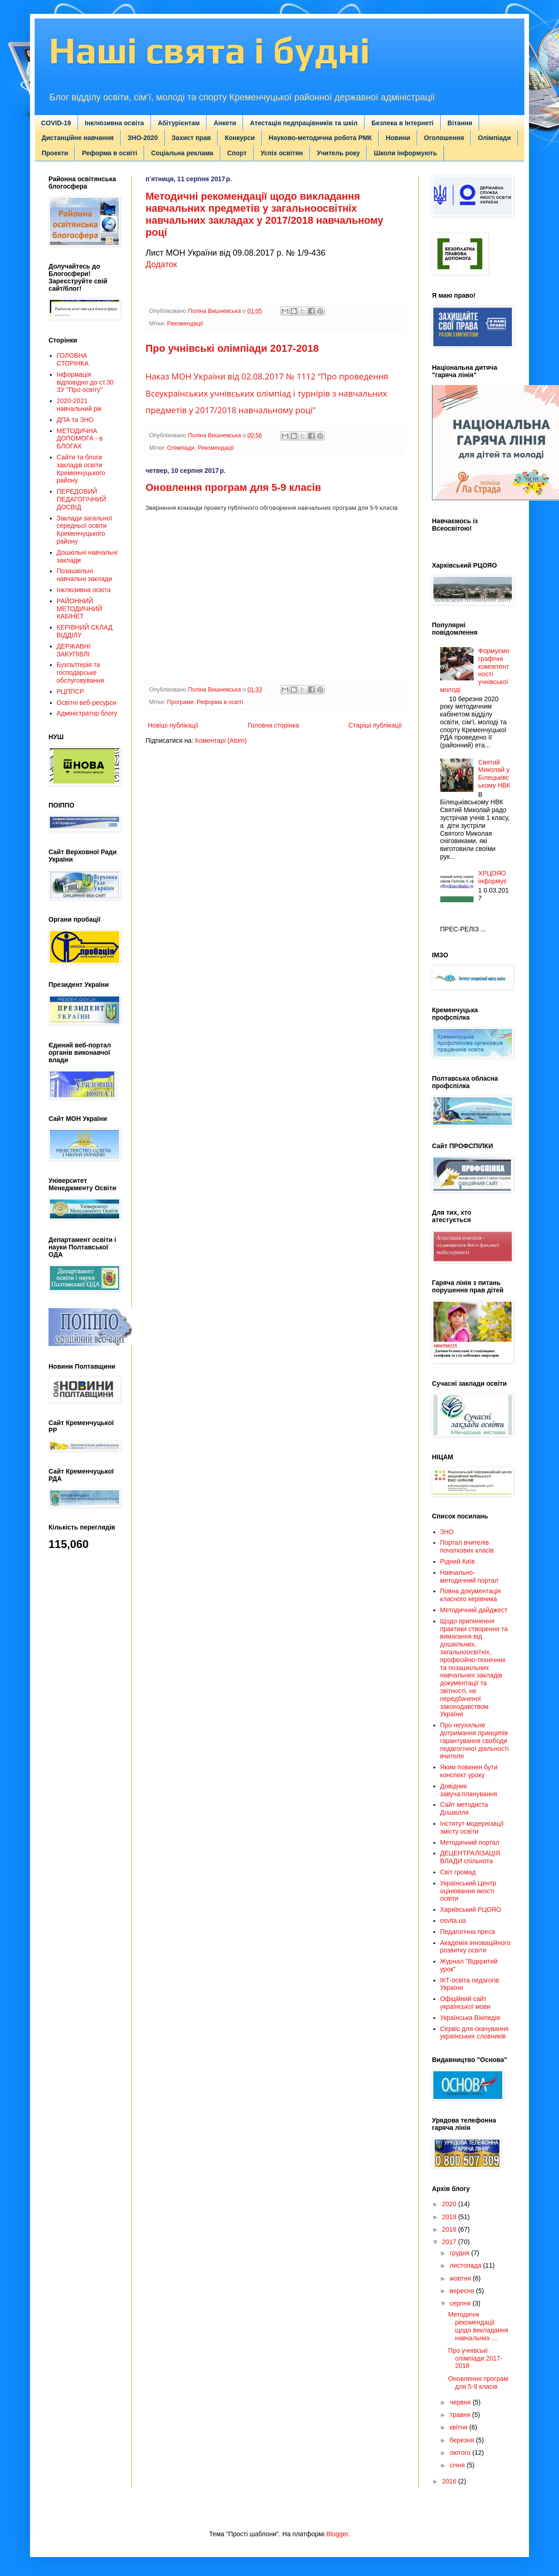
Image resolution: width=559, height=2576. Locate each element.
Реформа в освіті (109, 153)
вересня (463, 2291)
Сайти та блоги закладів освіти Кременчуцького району (81, 468)
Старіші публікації (375, 725)
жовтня (461, 2278)
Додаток (161, 264)
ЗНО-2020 (143, 137)
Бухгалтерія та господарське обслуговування (80, 672)
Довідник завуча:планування (469, 1790)
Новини (398, 137)
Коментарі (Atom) (221, 740)
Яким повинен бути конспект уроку (469, 1771)
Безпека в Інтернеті (402, 123)
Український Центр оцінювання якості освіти (468, 1891)
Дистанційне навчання (78, 137)
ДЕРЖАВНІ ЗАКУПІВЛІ (74, 650)
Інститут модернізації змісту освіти (472, 1827)
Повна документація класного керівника (470, 1595)
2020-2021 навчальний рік (79, 404)
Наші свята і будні (209, 50)
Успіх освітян (282, 153)
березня (463, 2440)
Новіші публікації (173, 725)
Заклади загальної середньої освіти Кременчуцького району (84, 529)
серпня (461, 2303)
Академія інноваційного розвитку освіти (475, 1946)
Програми (180, 702)
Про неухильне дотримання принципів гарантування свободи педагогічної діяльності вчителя (474, 1740)
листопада (466, 2265)
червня (461, 2402)
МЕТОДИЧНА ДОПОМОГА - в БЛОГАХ (80, 438)
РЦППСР (70, 691)
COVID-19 (56, 123)
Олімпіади (494, 137)
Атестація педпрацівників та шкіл (304, 123)
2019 (450, 2217)
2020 (450, 2204)
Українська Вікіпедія (470, 2017)
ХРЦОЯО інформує (492, 877)
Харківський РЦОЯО (470, 1909)
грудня (460, 2253)
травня (461, 2414)
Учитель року (338, 153)
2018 (450, 2229)
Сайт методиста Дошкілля (464, 1808)
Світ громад (458, 1872)
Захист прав (191, 137)
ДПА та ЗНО (75, 419)
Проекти (55, 153)
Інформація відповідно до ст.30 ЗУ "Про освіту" (85, 382)
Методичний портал (469, 1842)
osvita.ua (453, 1920)
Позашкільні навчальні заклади (84, 574)
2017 (450, 2242)
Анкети (224, 123)
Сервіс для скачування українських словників (474, 2032)
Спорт (237, 153)
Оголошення (444, 137)
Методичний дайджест (474, 1610)
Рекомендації (185, 323)
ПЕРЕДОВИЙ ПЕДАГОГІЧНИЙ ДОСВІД (81, 499)
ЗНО (447, 1532)
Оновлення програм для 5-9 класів (233, 487)
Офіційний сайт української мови (465, 2002)
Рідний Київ (457, 1561)
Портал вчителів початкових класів (467, 1546)
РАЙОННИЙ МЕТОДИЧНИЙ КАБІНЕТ (80, 608)
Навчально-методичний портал (469, 1576)
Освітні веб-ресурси (86, 702)
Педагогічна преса (467, 1931)
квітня (459, 2427)
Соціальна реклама (182, 153)
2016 (450, 2481)
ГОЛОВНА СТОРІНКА (73, 359)
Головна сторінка (273, 725)
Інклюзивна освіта (114, 123)
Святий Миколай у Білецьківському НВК (494, 774)
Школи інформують (405, 153)
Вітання (460, 123)
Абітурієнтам (179, 123)
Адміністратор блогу (87, 713)
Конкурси (240, 137)
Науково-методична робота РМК (320, 137)
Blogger (337, 2534)
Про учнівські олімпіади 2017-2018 (232, 348)
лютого (461, 2452)
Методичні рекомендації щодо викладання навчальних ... (478, 2326)
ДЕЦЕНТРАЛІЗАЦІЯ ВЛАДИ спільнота (470, 1857)
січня (458, 2465)
